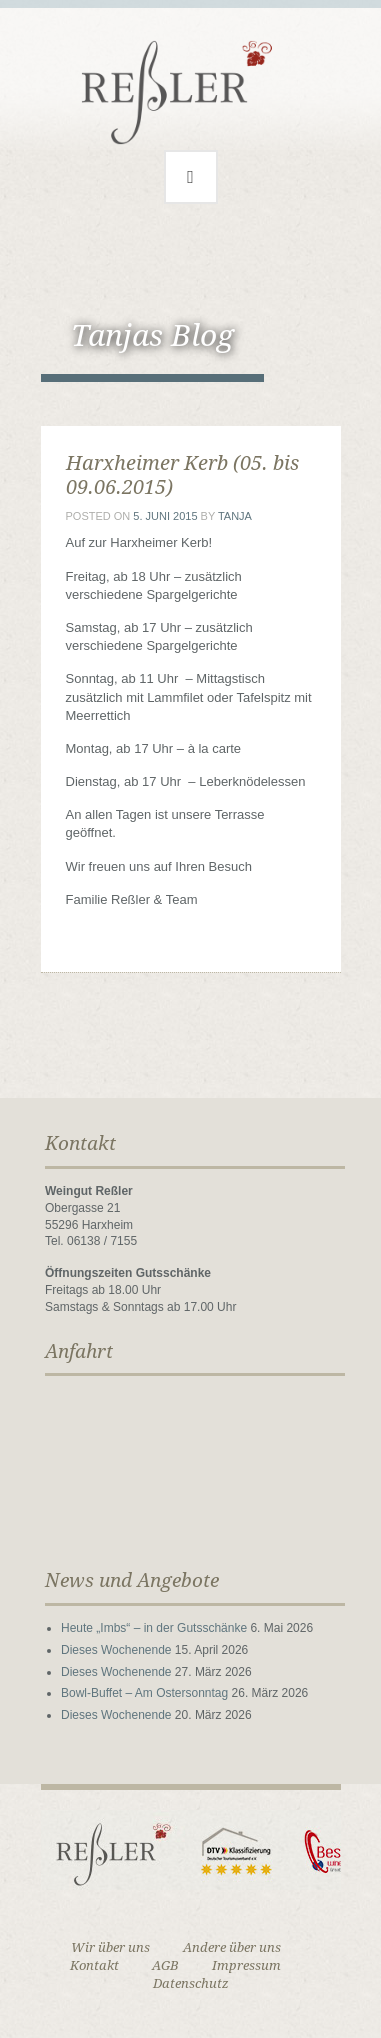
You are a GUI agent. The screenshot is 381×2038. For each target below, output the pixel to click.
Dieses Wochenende (116, 1650)
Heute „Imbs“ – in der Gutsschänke (154, 1628)
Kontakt (94, 1965)
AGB (165, 1965)
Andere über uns (232, 1947)
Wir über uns (110, 1947)
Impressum (246, 1965)
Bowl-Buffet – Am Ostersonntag (144, 1693)
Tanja (235, 516)
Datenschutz (191, 1983)
